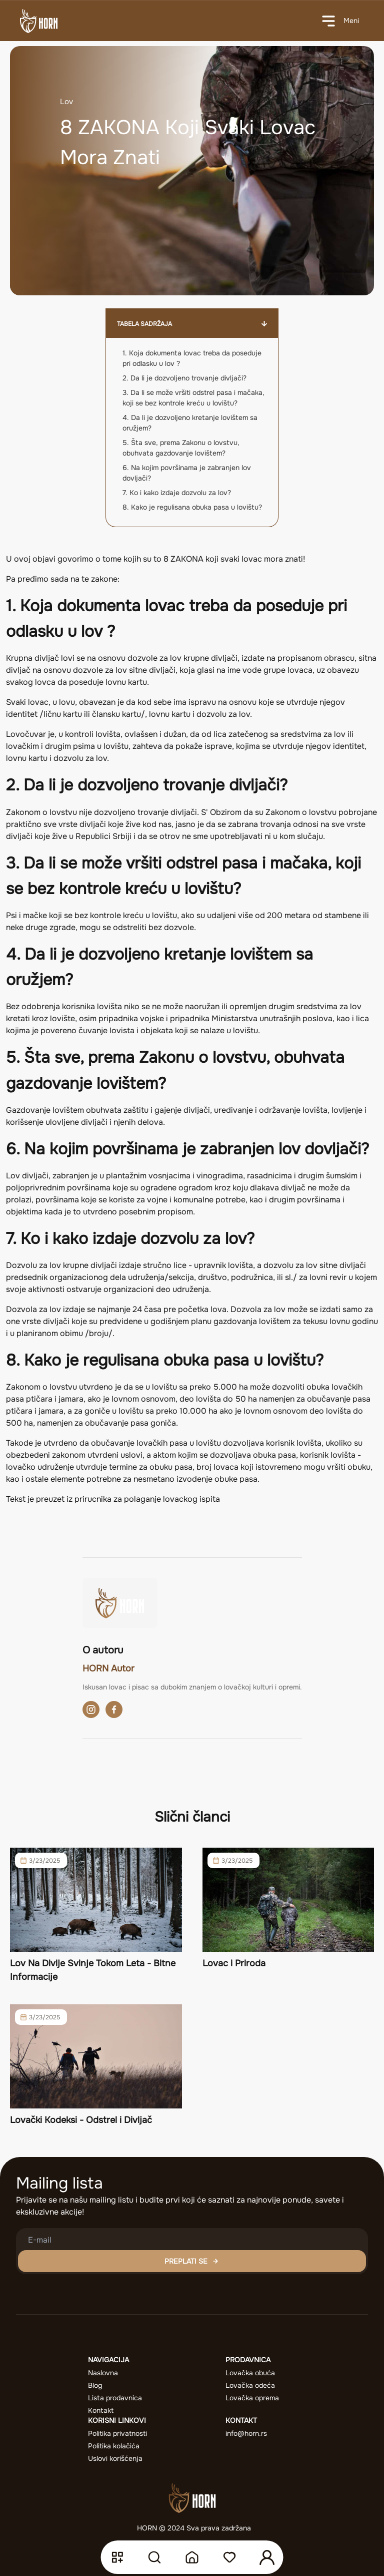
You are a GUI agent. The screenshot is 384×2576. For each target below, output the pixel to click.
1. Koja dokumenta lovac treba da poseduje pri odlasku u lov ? (192, 358)
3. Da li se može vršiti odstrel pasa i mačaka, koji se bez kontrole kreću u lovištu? (193, 397)
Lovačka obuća (250, 2372)
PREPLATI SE (192, 2261)
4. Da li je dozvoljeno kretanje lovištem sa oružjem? (190, 423)
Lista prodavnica (115, 2397)
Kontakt (101, 2410)
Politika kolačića (114, 2445)
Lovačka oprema (252, 2397)
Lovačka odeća (250, 2385)
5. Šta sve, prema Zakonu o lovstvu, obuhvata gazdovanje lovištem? (181, 448)
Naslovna (103, 2372)
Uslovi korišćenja (115, 2458)
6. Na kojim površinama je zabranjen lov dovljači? (186, 473)
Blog (95, 2385)
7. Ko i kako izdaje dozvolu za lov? (176, 492)
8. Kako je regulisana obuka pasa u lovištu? (192, 507)
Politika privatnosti (117, 2433)
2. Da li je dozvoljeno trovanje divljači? (184, 377)
